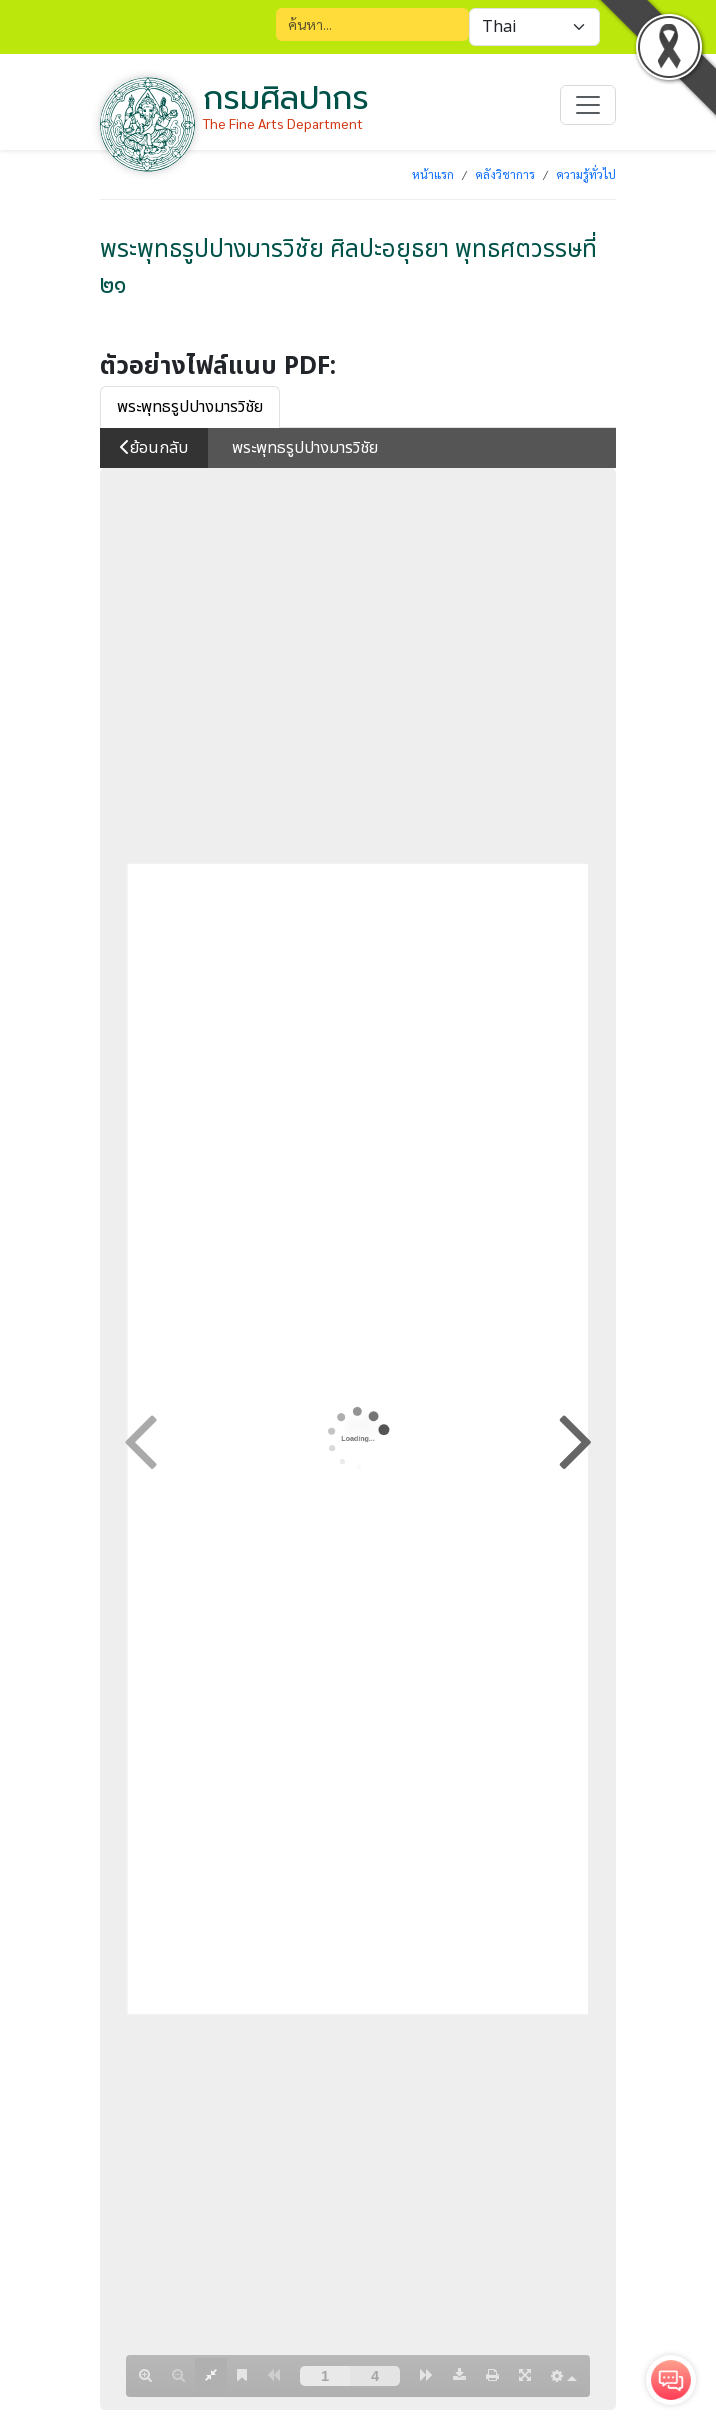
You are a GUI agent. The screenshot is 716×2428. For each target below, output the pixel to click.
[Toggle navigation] (588, 105)
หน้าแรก (433, 174)
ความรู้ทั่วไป (586, 174)
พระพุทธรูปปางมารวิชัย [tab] (190, 407)
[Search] (372, 24)
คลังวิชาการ (505, 174)
